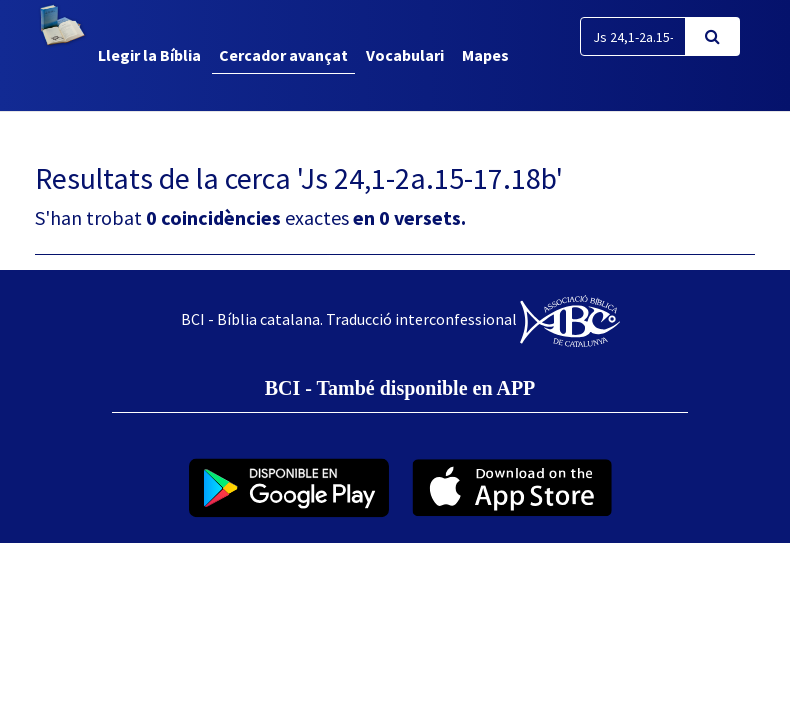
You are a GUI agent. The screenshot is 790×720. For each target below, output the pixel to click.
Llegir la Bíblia (149, 55)
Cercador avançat (283, 55)
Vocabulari (405, 55)
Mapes (485, 55)
